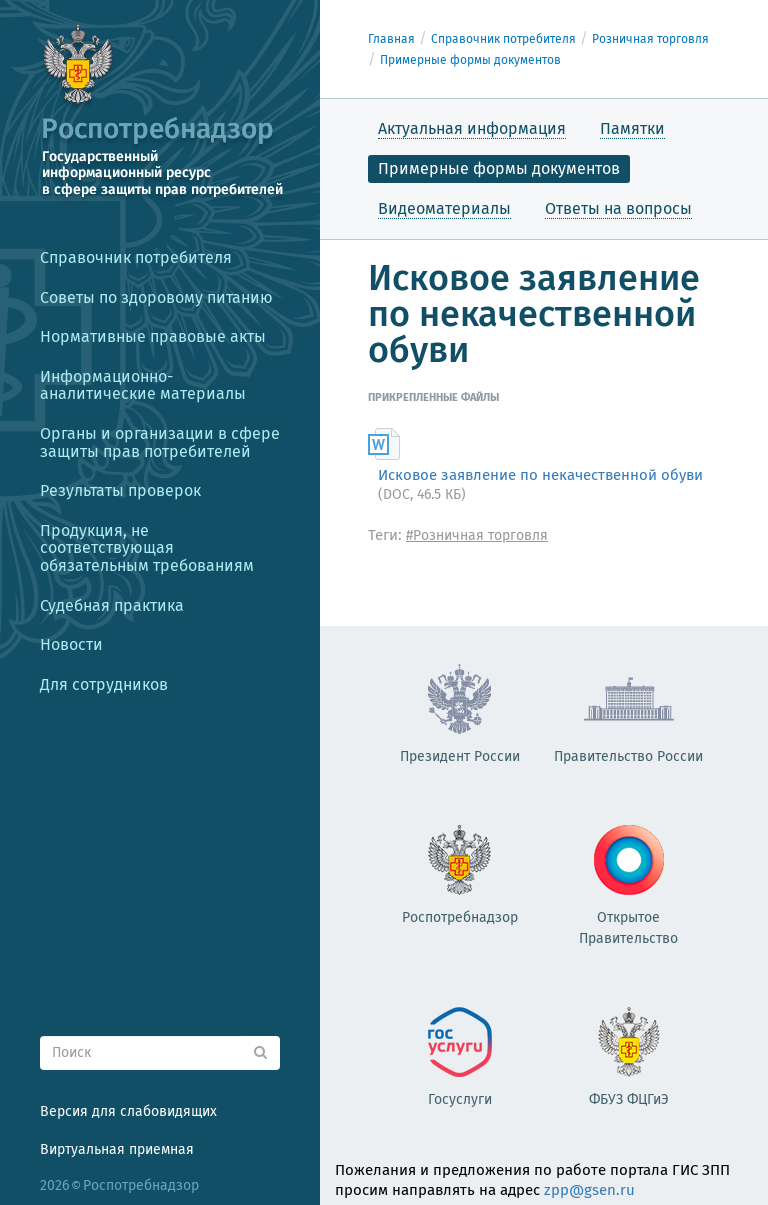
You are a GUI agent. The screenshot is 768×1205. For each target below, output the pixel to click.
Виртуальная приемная (117, 1149)
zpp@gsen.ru (589, 1190)
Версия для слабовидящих (128, 1111)
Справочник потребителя (503, 39)
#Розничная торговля (477, 535)
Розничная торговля (650, 39)
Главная (391, 39)
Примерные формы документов (470, 60)
